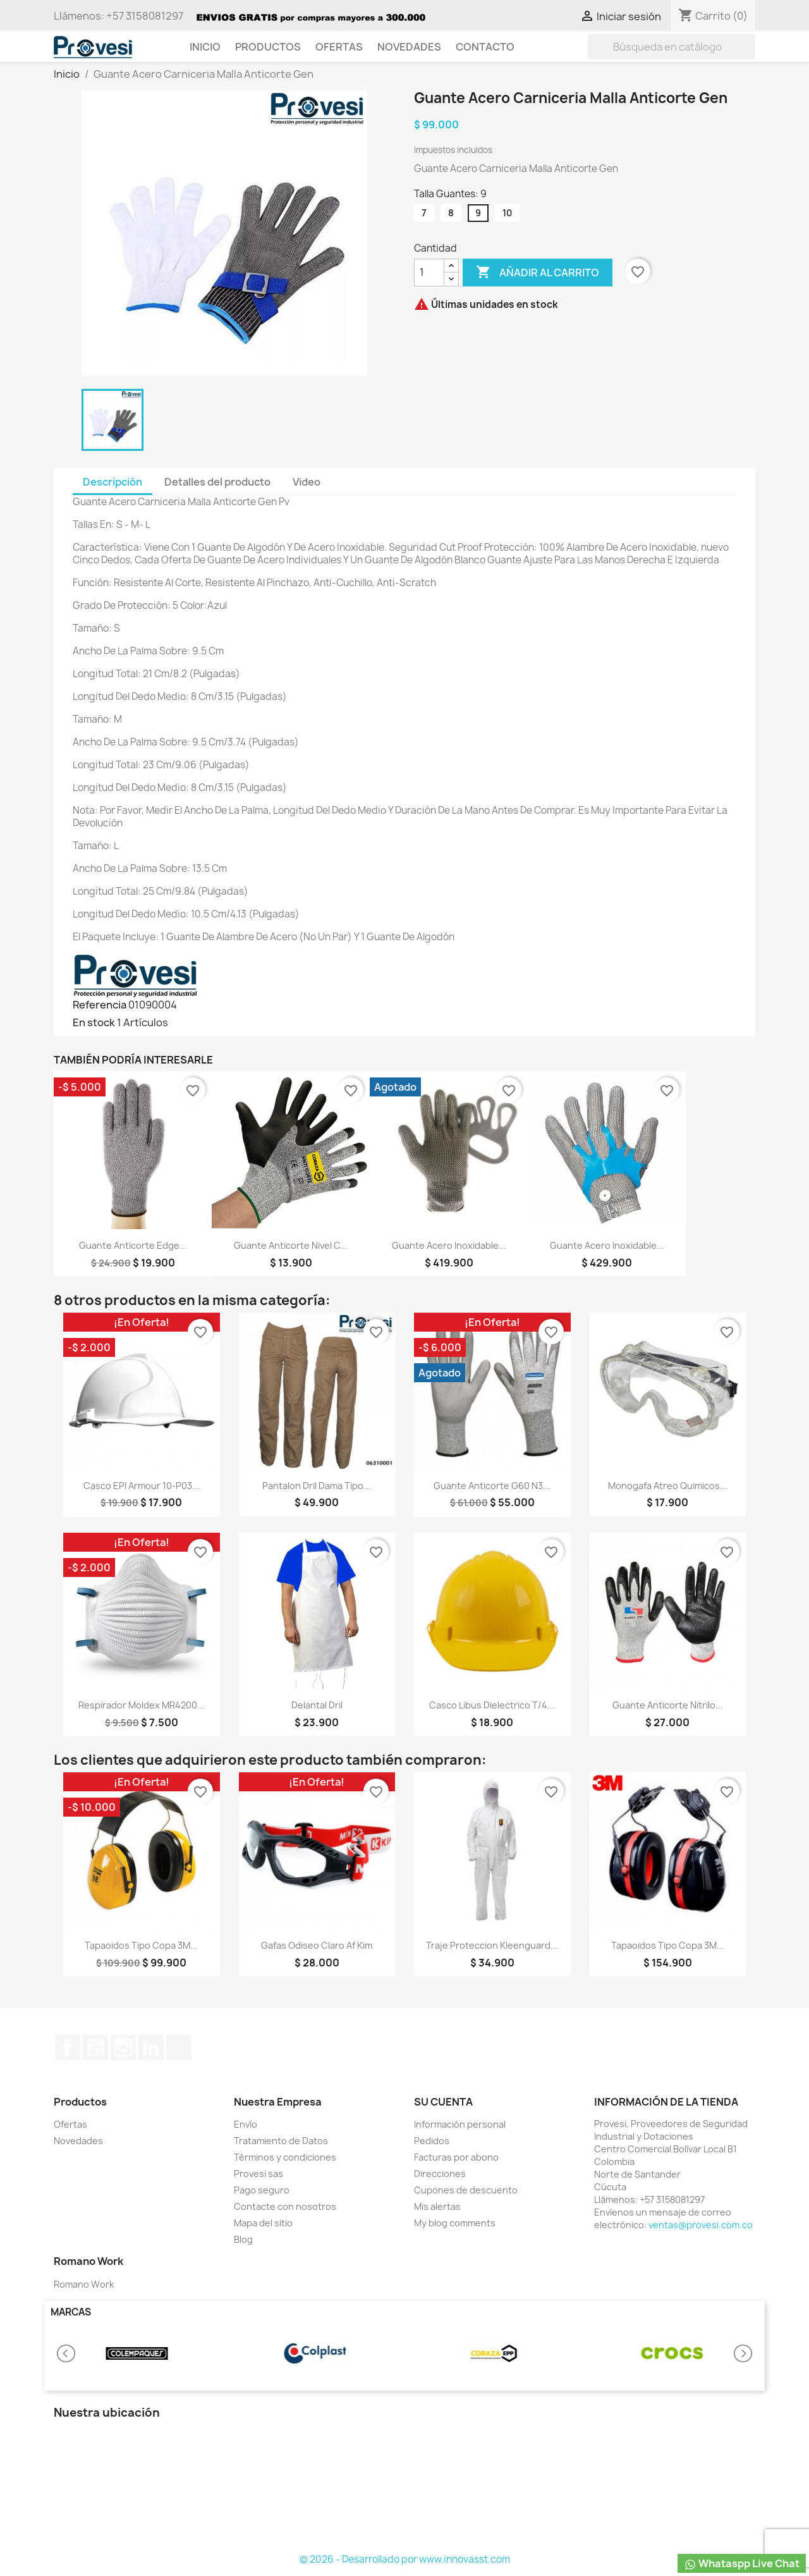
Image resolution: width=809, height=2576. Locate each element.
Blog (243, 2239)
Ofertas (339, 47)
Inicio (205, 47)
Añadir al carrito (537, 272)
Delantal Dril (317, 1705)
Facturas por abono (456, 2157)
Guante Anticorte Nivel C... (291, 1245)
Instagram (123, 2047)
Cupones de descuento (466, 2190)
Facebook (67, 2047)
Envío (245, 2124)
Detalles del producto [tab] (217, 482)
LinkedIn (151, 2047)
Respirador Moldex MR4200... (141, 1705)
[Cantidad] (429, 272)
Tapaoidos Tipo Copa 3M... (141, 1945)
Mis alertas (437, 2206)
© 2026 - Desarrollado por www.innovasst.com (405, 2559)
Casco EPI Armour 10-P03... (141, 1486)
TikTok (179, 2047)
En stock (94, 1022)
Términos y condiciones (285, 2157)
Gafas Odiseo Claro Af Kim (316, 1945)
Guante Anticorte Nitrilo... (667, 1705)
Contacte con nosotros (285, 2206)
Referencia (99, 1004)
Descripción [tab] (112, 482)
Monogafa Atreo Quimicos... (667, 1486)
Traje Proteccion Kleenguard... (492, 1945)
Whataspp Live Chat (742, 2563)
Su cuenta (443, 2102)
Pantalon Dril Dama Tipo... (316, 1486)
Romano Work (84, 2284)
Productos (268, 47)
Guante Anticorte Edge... (133, 1245)
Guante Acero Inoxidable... (449, 1245)
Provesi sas (258, 2174)
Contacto (485, 47)
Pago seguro (261, 2190)
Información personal (460, 2124)
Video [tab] (306, 482)
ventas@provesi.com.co (700, 2225)
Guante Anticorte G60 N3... (492, 1486)
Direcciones (440, 2174)
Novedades (409, 47)
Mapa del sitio (263, 2223)
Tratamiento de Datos (281, 2141)
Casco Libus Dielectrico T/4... (492, 1705)
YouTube (95, 2047)
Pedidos (431, 2141)
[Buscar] (671, 46)
